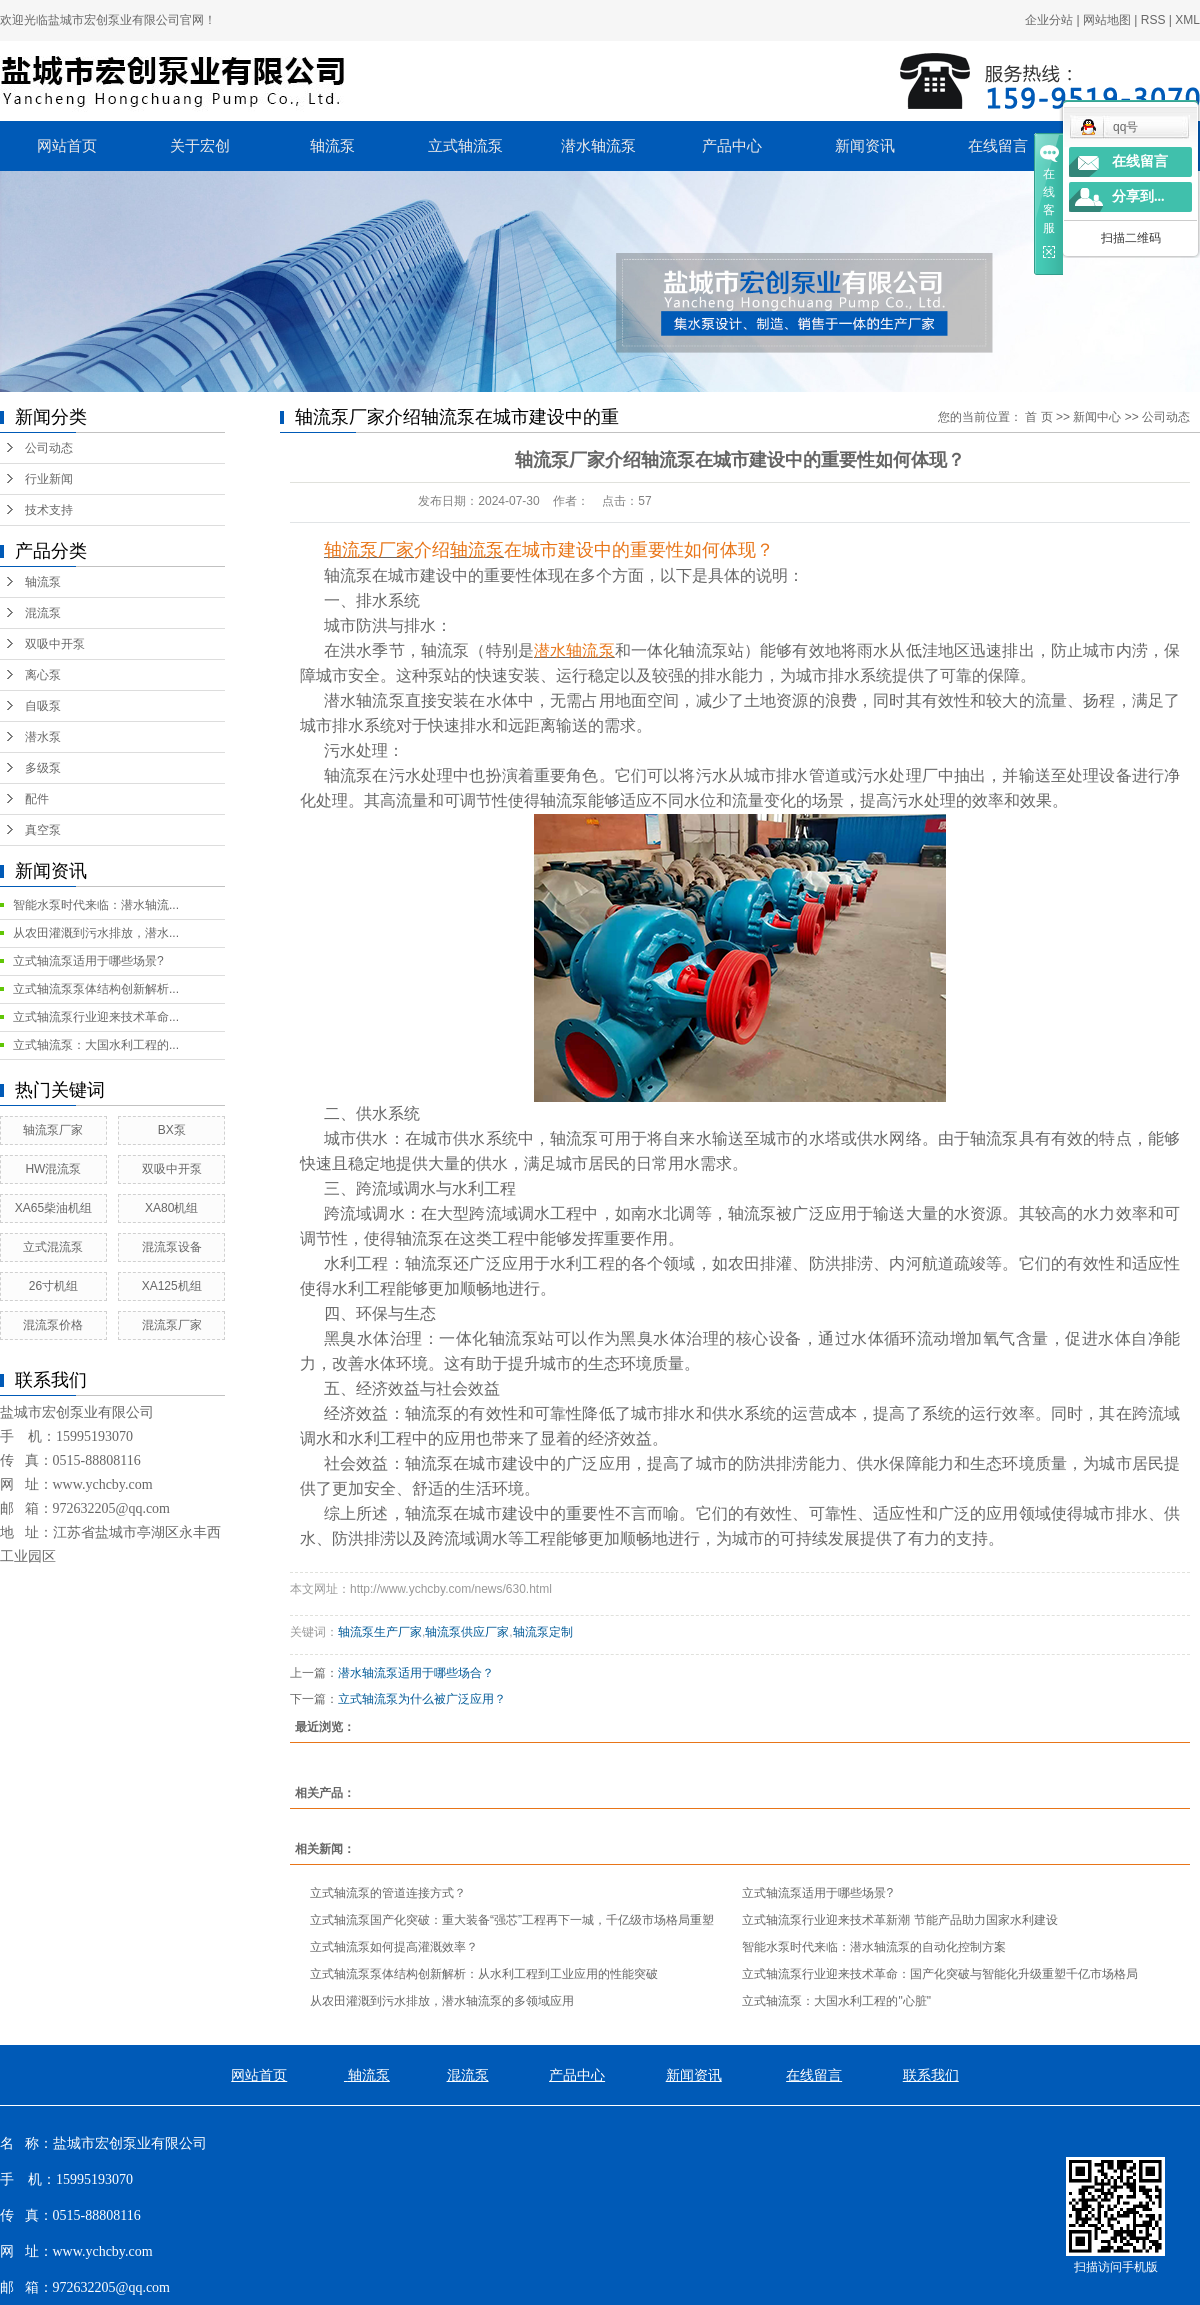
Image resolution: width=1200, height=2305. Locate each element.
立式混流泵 (53, 1247)
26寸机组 (53, 1286)
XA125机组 (172, 1286)
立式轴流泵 (465, 146)
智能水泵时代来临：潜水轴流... (96, 905)
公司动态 (49, 448)
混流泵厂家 (172, 1325)
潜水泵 (43, 737)
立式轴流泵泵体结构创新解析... (96, 989)
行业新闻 (49, 479)
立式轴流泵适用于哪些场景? (88, 961)
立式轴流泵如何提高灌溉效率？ (394, 1947)
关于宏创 (200, 146)
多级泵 (43, 768)
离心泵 (43, 675)
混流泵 (43, 613)
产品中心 (732, 146)
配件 (37, 799)
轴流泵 (332, 146)
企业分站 (1049, 20)
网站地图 (1107, 20)
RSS (1153, 20)
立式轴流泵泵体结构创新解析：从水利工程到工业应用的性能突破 (484, 1974)
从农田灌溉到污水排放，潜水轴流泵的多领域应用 (442, 2001)
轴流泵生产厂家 (380, 1632)
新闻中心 (1097, 417)
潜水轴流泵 (598, 146)
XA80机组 (171, 1208)
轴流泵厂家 (53, 1130)
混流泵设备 (172, 1247)
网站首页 (67, 146)
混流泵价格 (53, 1325)
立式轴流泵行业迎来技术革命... (96, 1017)
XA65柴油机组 (53, 1208)
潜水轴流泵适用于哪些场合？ (416, 1673)
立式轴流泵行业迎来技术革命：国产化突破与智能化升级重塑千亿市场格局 (940, 1974)
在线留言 (998, 146)
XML (1187, 20)
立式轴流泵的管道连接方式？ (388, 1893)
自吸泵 (43, 706)
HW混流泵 (53, 1169)
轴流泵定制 (543, 1632)
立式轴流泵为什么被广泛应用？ (422, 1699)
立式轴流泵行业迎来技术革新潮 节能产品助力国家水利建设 (899, 1920)
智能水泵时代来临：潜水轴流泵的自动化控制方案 (874, 1947)
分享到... (1138, 196)
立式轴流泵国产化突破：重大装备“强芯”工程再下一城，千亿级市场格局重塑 (512, 1920)
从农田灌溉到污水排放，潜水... (96, 933)
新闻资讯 (865, 146)
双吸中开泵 (55, 644)
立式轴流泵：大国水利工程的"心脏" (836, 2001)
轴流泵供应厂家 (467, 1632)
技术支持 (49, 510)
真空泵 (43, 830)
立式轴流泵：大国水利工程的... (96, 1045)
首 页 (1038, 417)
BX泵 (172, 1130)
